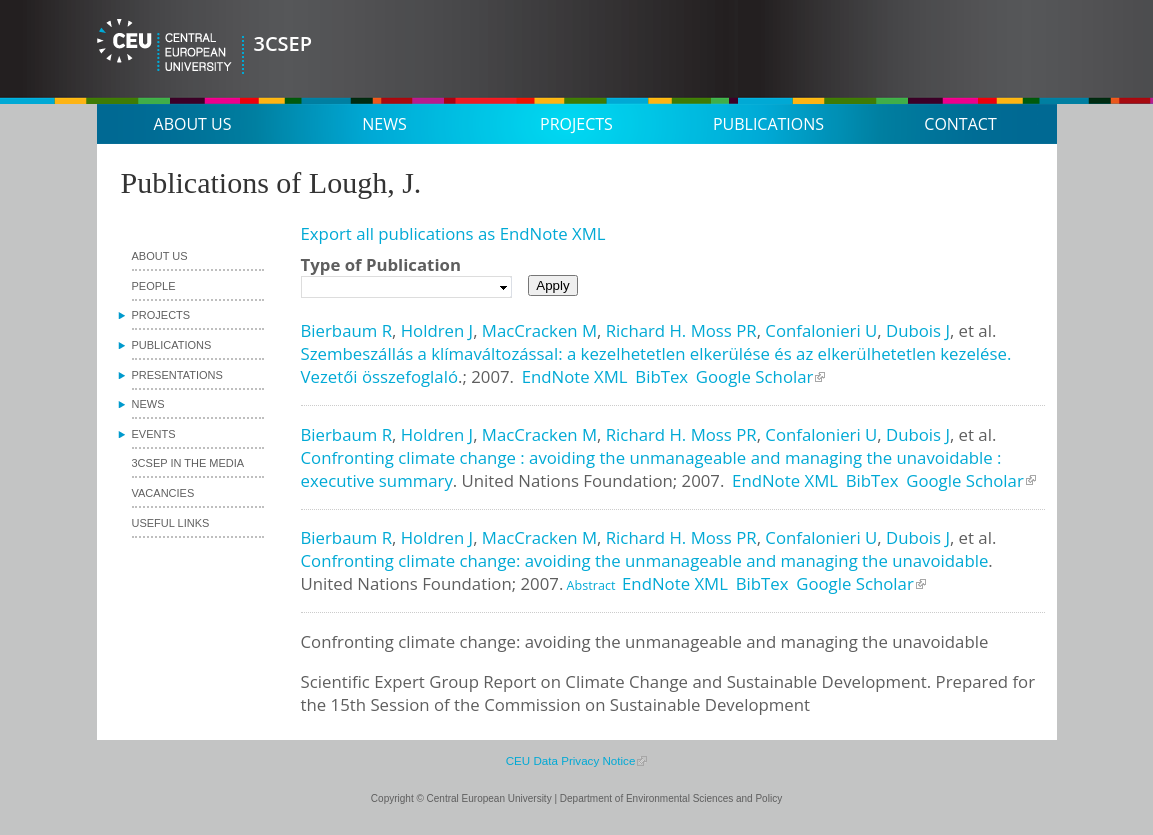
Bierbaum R (347, 330)
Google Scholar (755, 376)
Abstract (589, 585)
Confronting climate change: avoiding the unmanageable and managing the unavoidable (645, 560)
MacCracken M (539, 330)
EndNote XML (575, 376)
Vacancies (163, 493)
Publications (768, 124)
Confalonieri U (821, 330)
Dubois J (918, 330)
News (384, 124)
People (154, 286)
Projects (576, 124)
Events (154, 434)
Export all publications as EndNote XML (453, 233)
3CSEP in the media (188, 463)
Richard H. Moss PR (681, 330)
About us (193, 124)
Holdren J (437, 330)
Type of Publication (381, 264)
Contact (960, 124)
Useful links (171, 523)
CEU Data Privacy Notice (571, 760)
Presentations (177, 375)
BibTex (661, 376)
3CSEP (283, 43)
